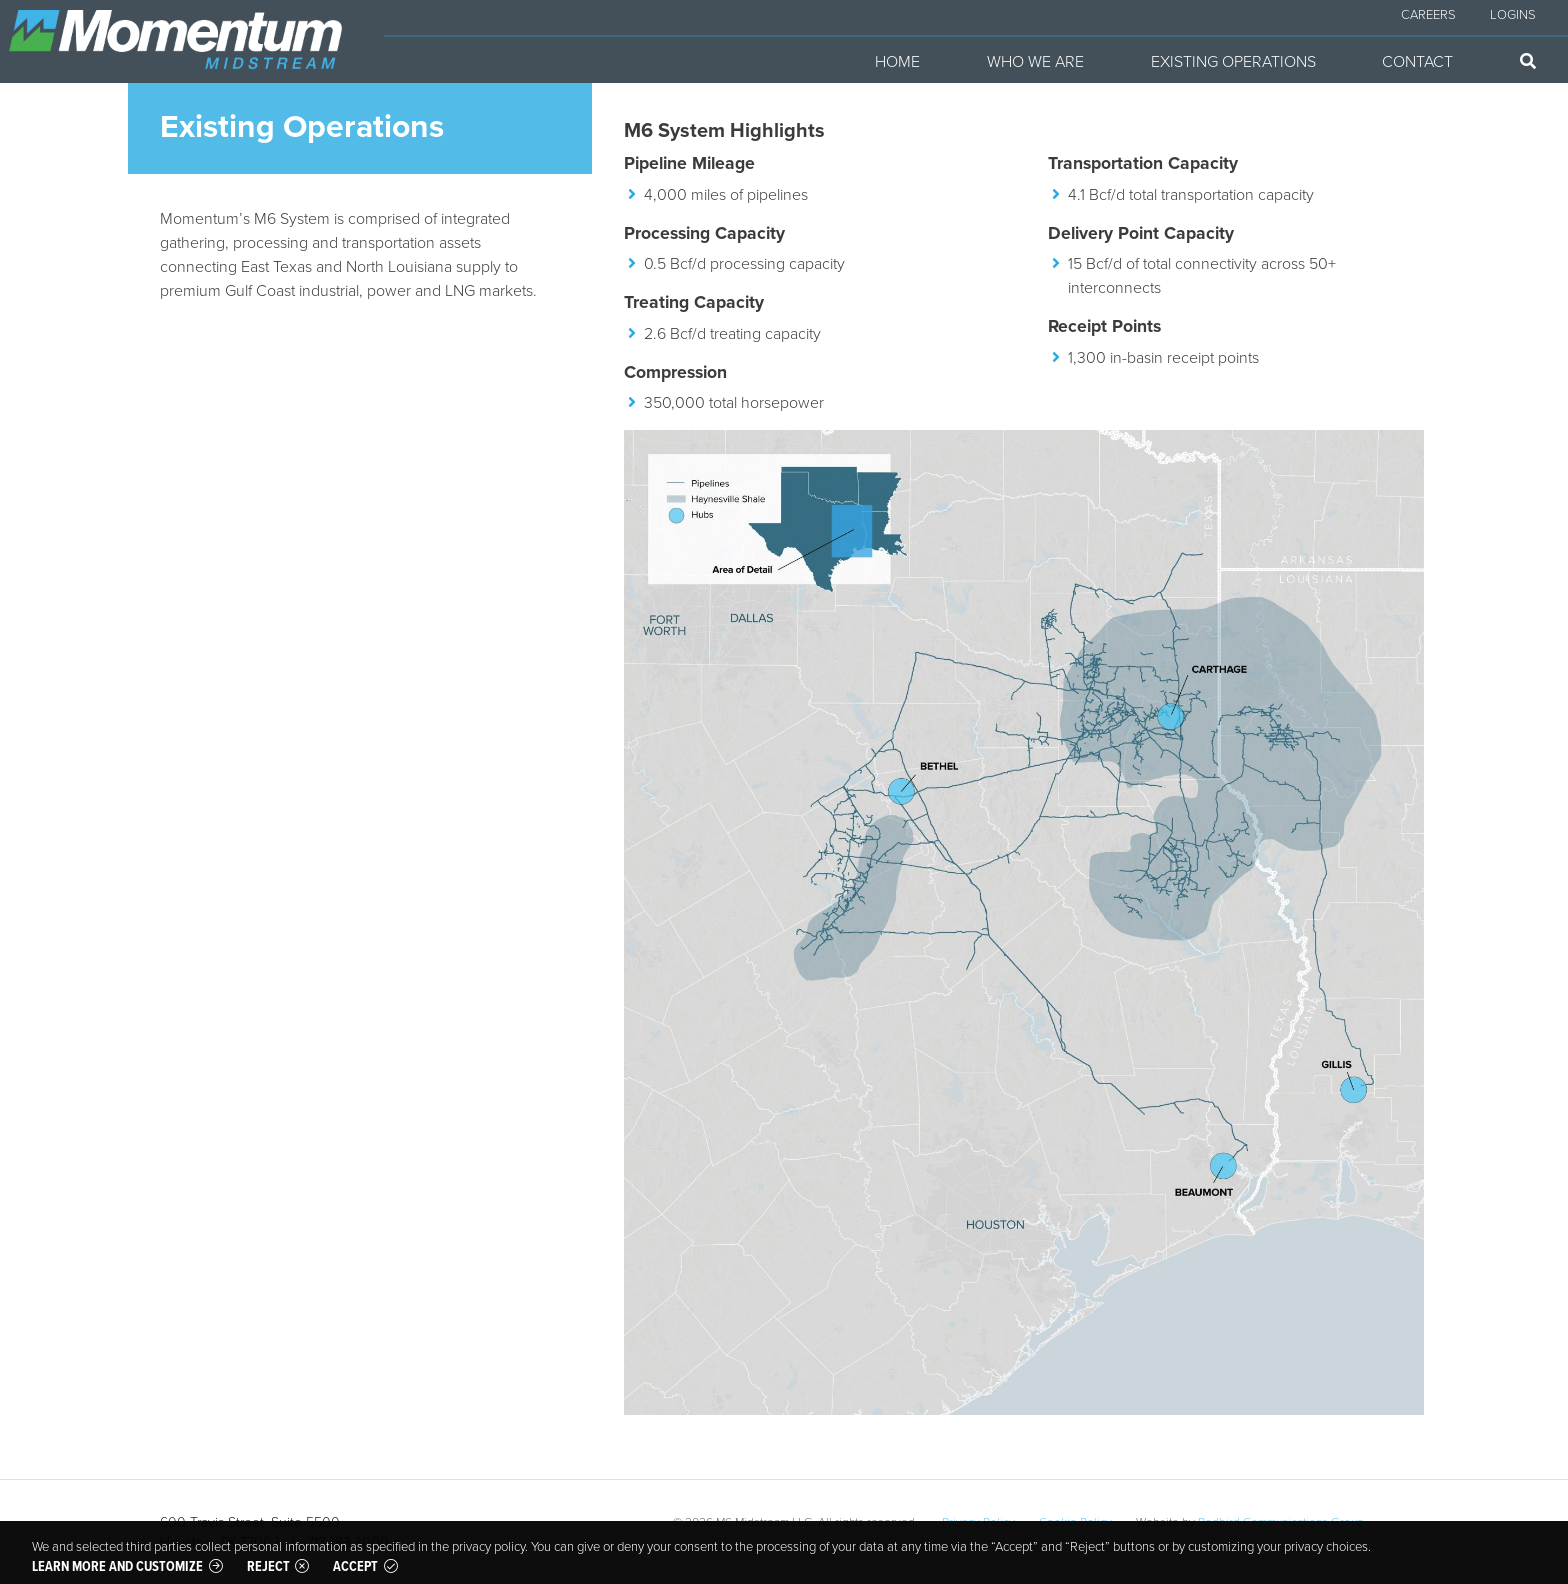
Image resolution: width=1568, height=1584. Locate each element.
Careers (1428, 14)
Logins (1513, 14)
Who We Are (1035, 61)
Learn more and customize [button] (117, 1566)
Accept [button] (355, 1566)
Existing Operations (1233, 61)
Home (897, 61)
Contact (1417, 61)
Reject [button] (268, 1566)
